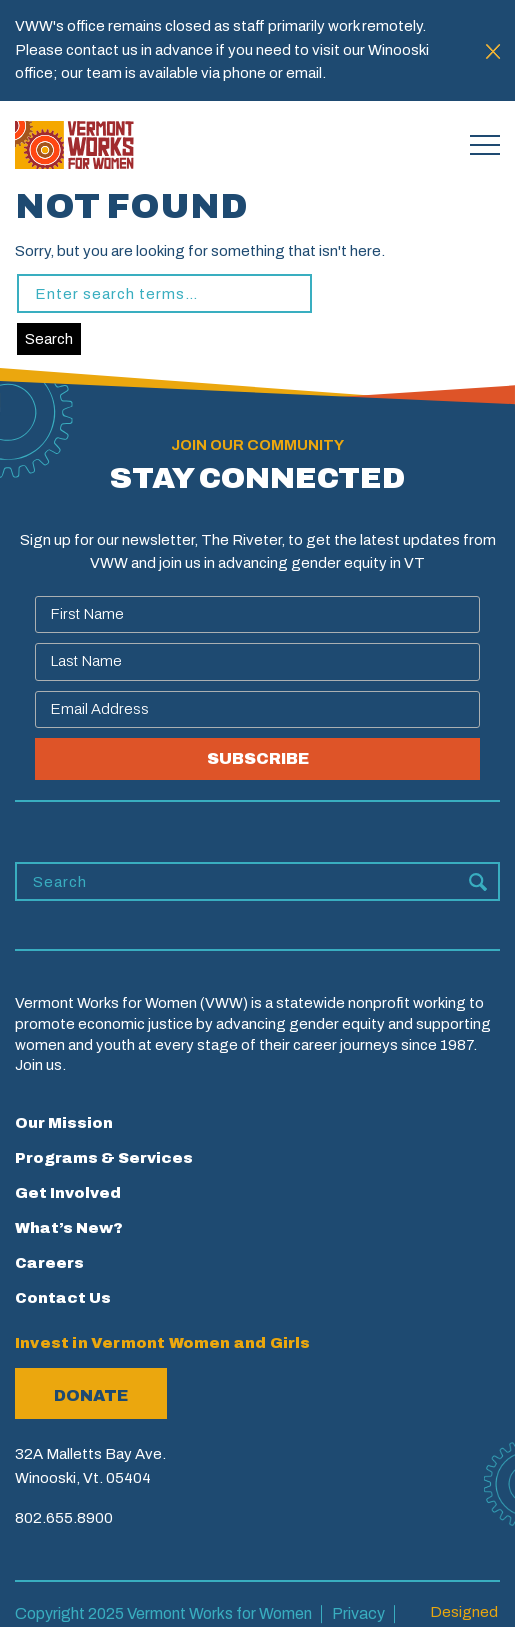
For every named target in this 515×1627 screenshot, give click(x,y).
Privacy (358, 1613)
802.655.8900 (64, 1518)
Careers (49, 1263)
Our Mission (64, 1123)
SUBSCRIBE (258, 758)
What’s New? (69, 1228)
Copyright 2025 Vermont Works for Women (163, 1613)
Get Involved (68, 1193)
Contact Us (63, 1298)
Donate (91, 1395)
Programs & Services (104, 1158)
